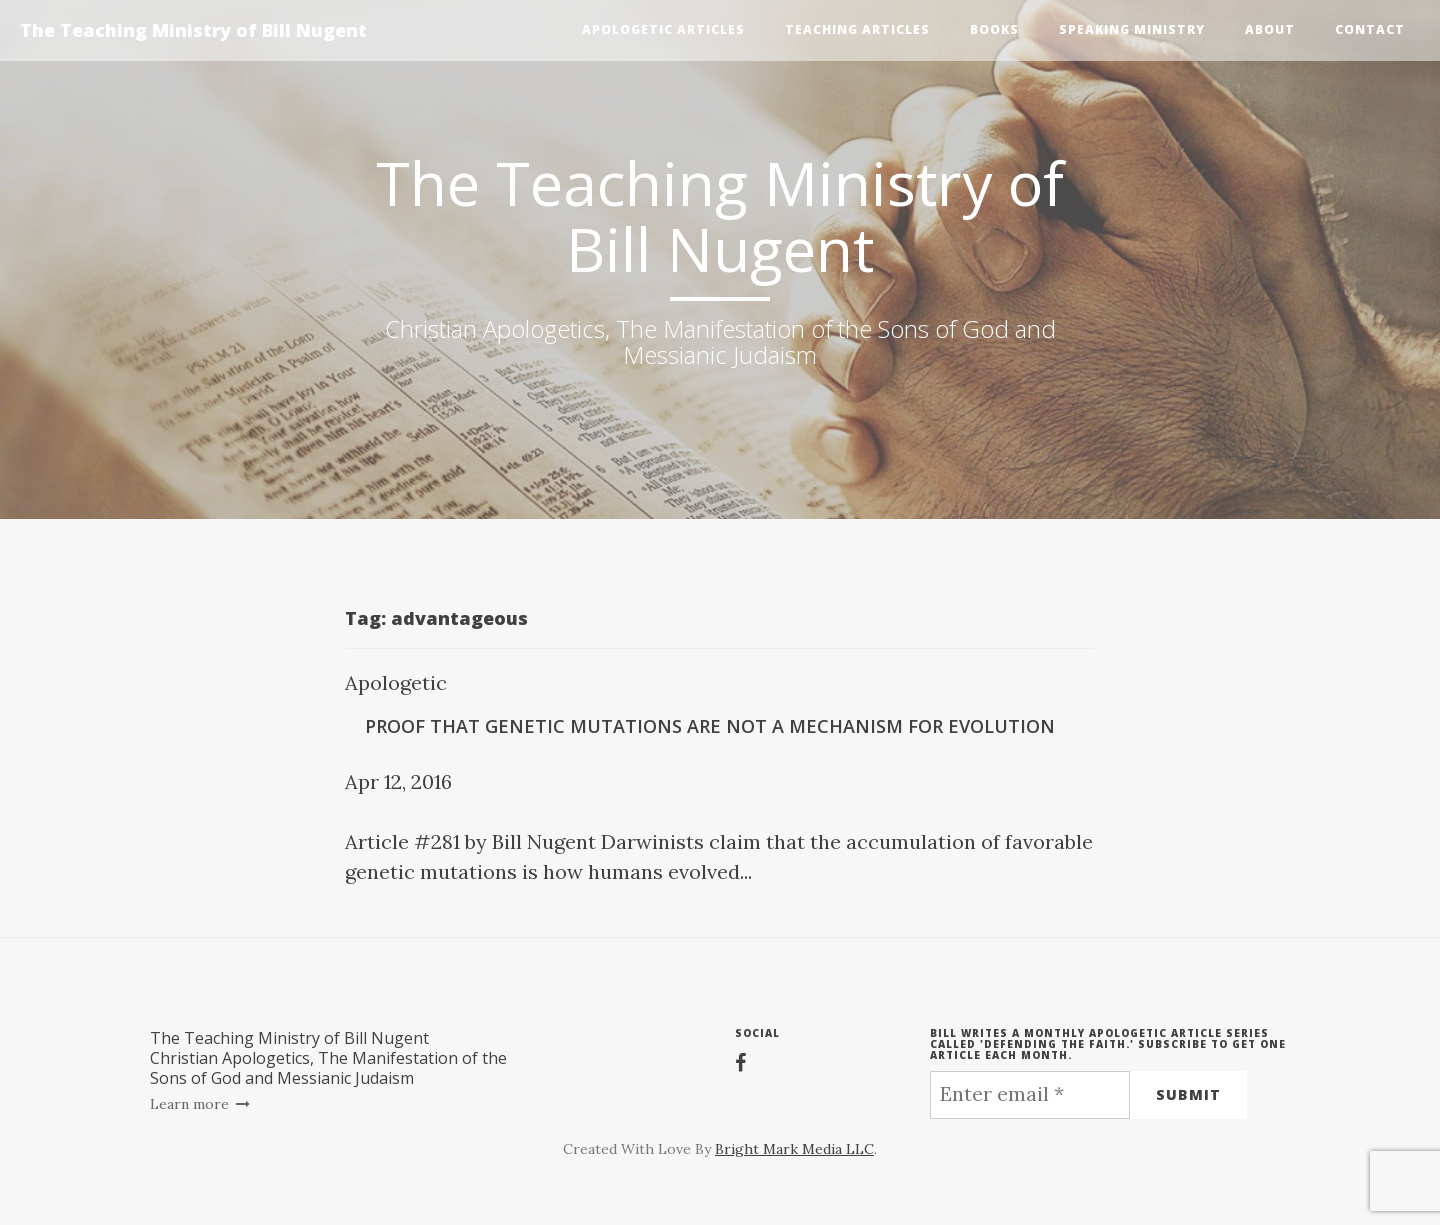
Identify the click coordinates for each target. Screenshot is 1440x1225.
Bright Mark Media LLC (794, 1149)
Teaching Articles (857, 29)
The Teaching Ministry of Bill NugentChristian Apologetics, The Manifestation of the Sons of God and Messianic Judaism (328, 1058)
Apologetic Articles (663, 29)
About (1270, 29)
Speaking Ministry (1132, 29)
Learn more (200, 1104)
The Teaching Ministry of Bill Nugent (193, 30)
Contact (1370, 29)
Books (994, 29)
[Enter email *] (1030, 1095)
